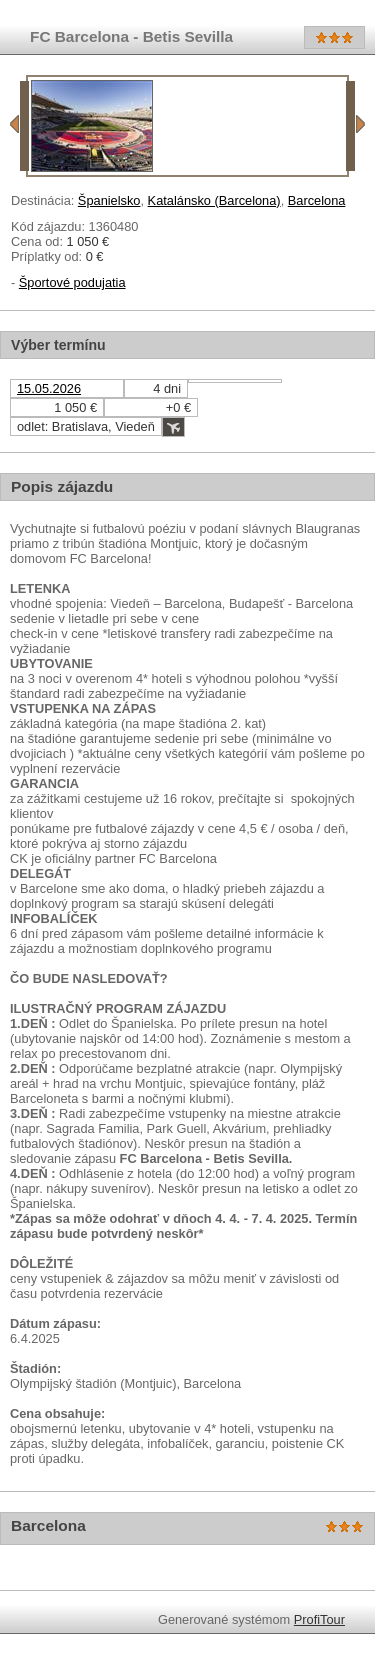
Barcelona (317, 200)
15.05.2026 (49, 388)
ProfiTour (319, 1619)
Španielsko (109, 200)
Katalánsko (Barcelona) (214, 200)
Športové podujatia (72, 282)
